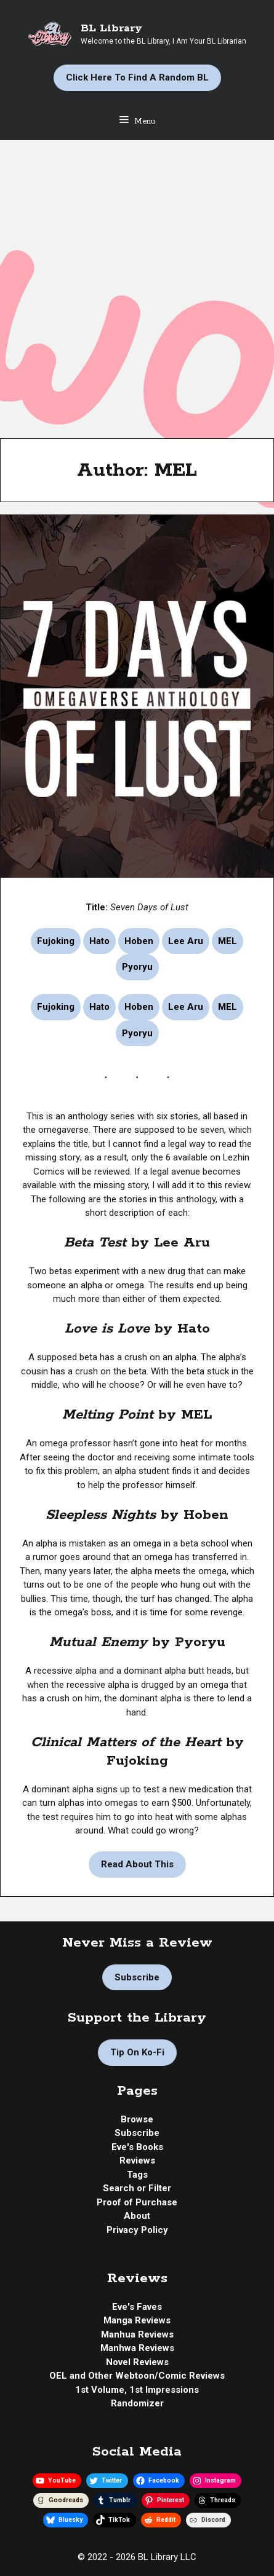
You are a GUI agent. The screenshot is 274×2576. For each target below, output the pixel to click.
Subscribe (137, 1977)
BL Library (111, 28)
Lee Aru (185, 941)
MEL (227, 941)
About (137, 2215)
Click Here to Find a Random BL (137, 77)
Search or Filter (137, 2188)
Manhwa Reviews (137, 2347)
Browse (137, 2119)
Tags (137, 2174)
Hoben (138, 941)
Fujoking (56, 941)
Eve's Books (137, 2147)
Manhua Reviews (137, 2334)
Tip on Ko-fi (137, 2052)
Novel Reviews (137, 2362)
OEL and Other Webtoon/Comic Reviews (137, 2375)
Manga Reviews (137, 2320)
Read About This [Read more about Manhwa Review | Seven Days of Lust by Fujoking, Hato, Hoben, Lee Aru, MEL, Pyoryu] (137, 1864)
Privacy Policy (137, 2229)
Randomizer (137, 2403)
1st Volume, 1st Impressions (137, 2389)
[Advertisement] (137, 283)
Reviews (137, 2160)
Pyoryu (137, 966)
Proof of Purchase (137, 2202)
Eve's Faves (137, 2306)
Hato (99, 941)
